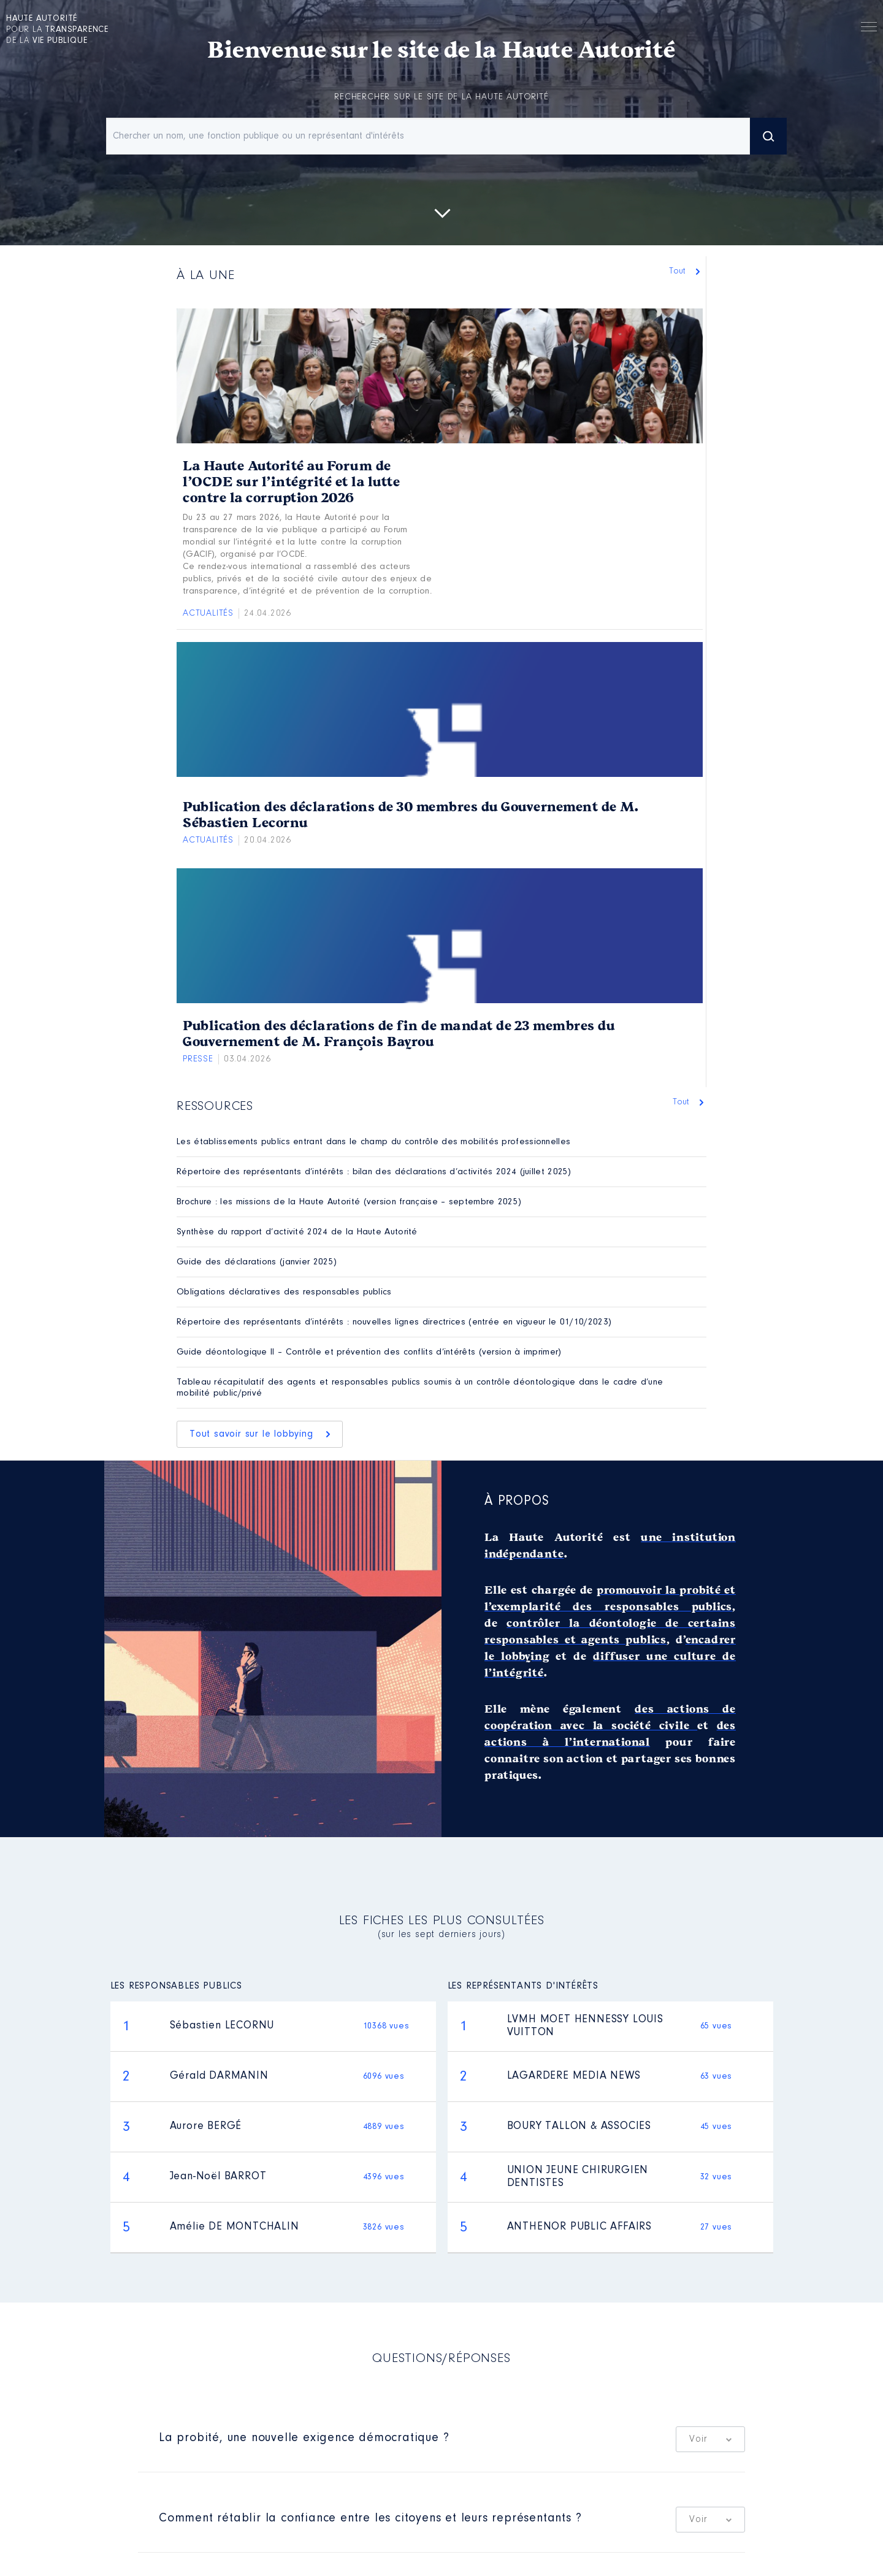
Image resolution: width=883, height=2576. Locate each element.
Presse (198, 1059)
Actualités (208, 613)
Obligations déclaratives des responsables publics (284, 1292)
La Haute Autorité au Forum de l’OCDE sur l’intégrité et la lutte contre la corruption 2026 (291, 482)
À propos (516, 1501)
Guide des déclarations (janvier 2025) (257, 1262)
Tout (680, 271)
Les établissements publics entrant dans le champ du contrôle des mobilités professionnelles (373, 1142)
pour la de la (57, 30)
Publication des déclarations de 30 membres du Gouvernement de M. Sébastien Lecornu (410, 815)
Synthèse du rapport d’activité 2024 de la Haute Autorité (297, 1232)
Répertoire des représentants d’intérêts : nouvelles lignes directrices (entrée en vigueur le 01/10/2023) (394, 1322)
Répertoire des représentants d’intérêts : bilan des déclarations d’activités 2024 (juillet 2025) (374, 1172)
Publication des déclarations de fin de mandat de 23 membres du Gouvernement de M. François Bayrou (398, 1034)
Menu (869, 29)
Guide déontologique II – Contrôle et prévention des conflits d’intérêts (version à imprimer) (369, 1352)
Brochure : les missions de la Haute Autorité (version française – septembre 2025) (349, 1202)
